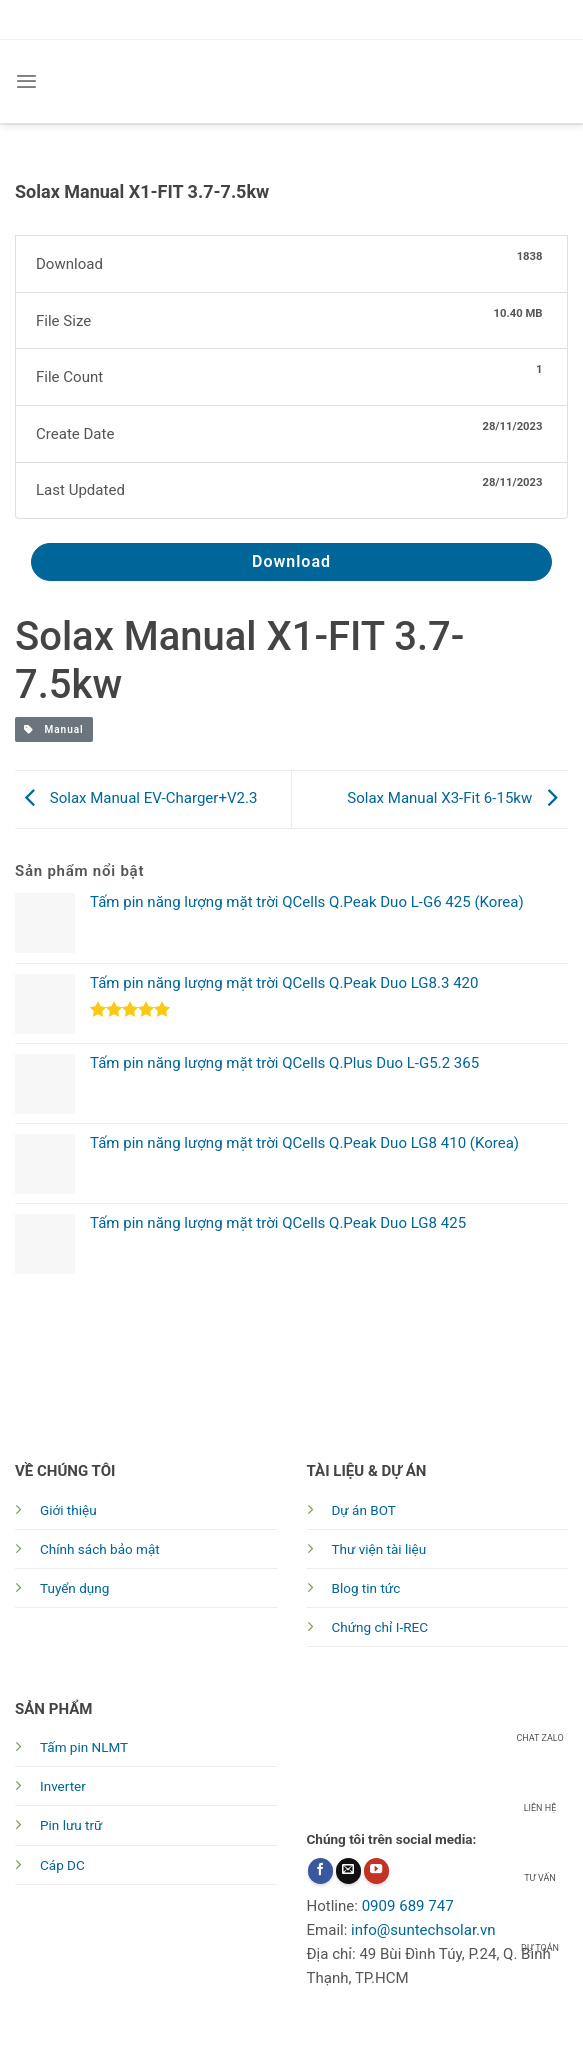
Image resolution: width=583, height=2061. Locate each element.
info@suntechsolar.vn (423, 1930)
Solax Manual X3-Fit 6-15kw (457, 798)
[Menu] (26, 81)
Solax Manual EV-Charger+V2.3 (136, 798)
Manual (54, 729)
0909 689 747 (408, 1906)
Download (291, 561)
